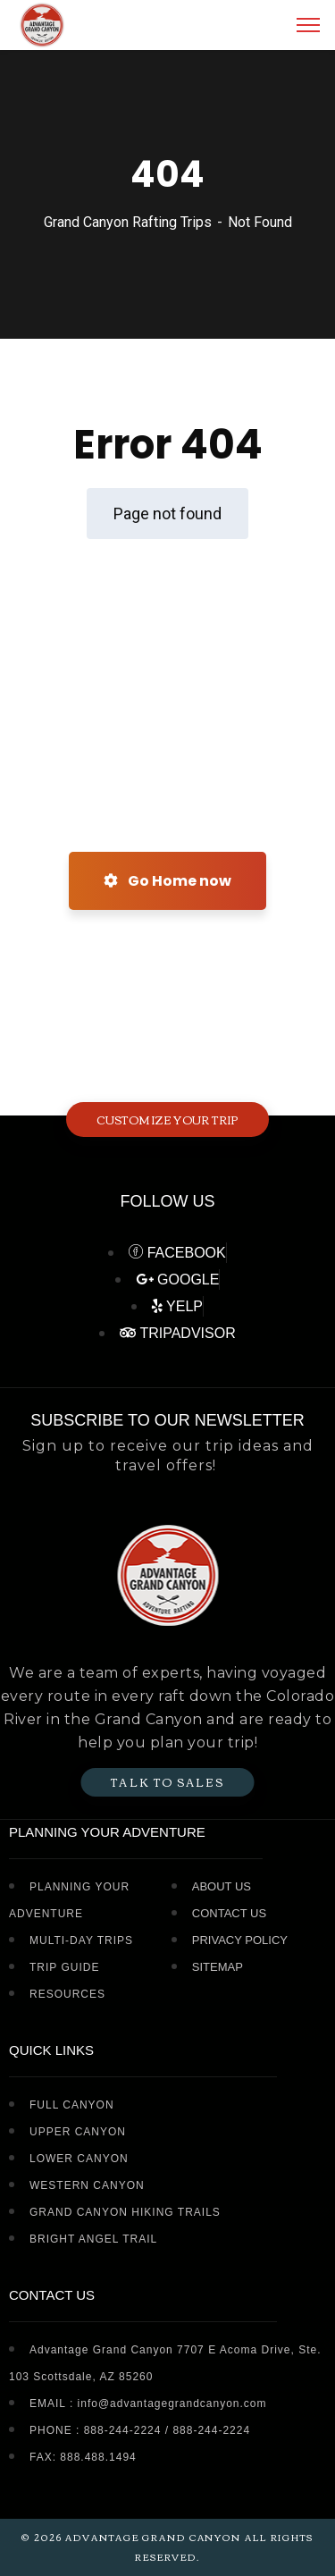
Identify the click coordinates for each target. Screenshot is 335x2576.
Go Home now (167, 881)
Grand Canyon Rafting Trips (128, 222)
